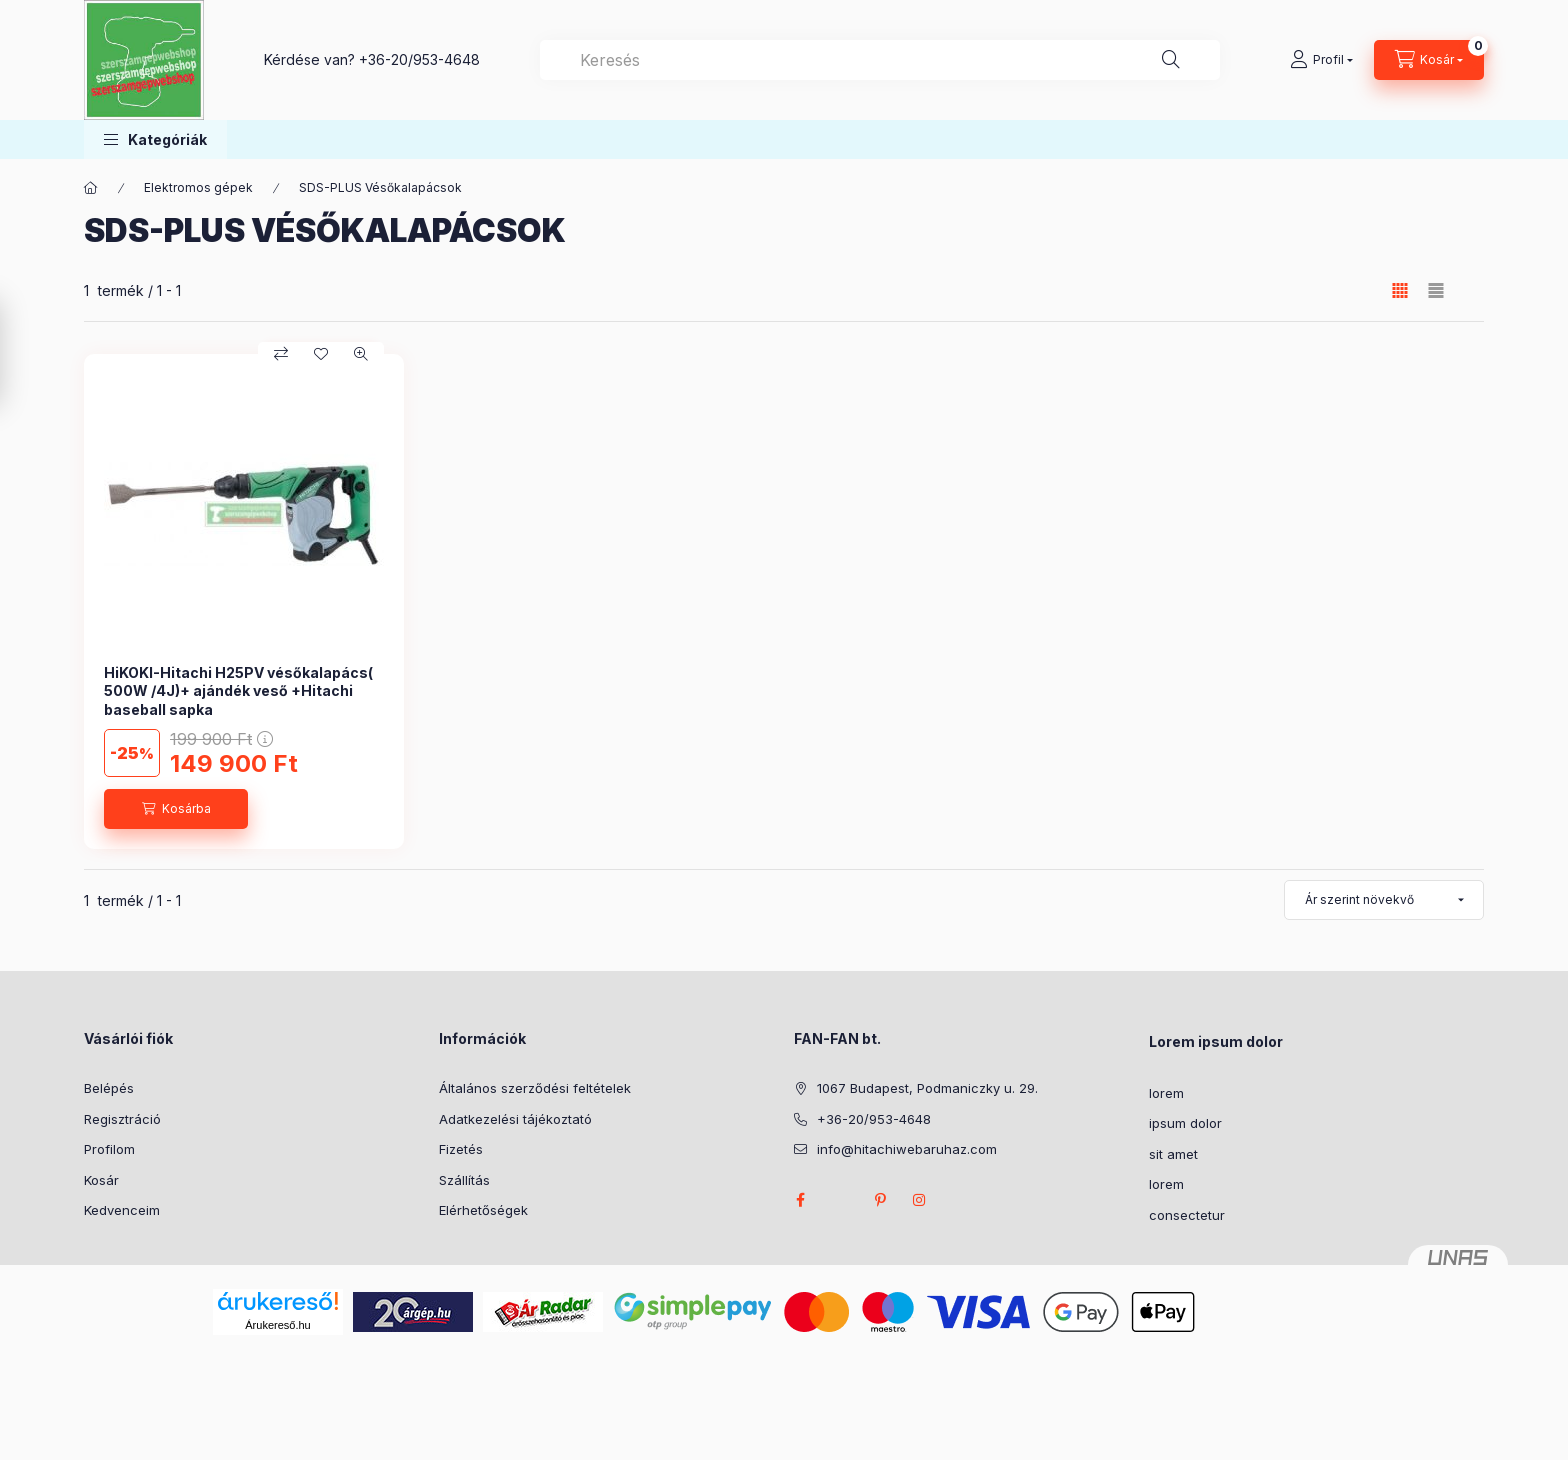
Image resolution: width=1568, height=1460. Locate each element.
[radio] (1436, 290)
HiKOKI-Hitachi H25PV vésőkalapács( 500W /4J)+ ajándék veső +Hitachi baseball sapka (238, 690)
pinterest (880, 1200)
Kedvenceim (122, 1210)
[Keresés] (1171, 60)
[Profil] (1321, 60)
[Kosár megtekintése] (1429, 60)
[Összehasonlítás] (281, 354)
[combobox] (880, 60)
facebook (800, 1200)
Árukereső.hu (277, 1325)
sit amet (1173, 1154)
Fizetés (461, 1149)
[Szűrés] (20, 353)
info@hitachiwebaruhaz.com (907, 1149)
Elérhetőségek (483, 1210)
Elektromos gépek (198, 187)
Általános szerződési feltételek (535, 1088)
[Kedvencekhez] (321, 354)
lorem (1166, 1093)
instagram (920, 1200)
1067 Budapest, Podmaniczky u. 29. (927, 1088)
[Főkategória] (91, 188)
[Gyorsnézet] (361, 354)
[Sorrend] (1384, 900)
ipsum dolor (1185, 1123)
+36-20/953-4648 (419, 59)
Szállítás (464, 1180)
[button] (155, 139)
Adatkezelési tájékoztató (515, 1119)
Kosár (101, 1180)
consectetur (1187, 1215)
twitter (840, 1200)
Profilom (109, 1149)
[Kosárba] (176, 809)
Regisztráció (122, 1119)
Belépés (109, 1088)
